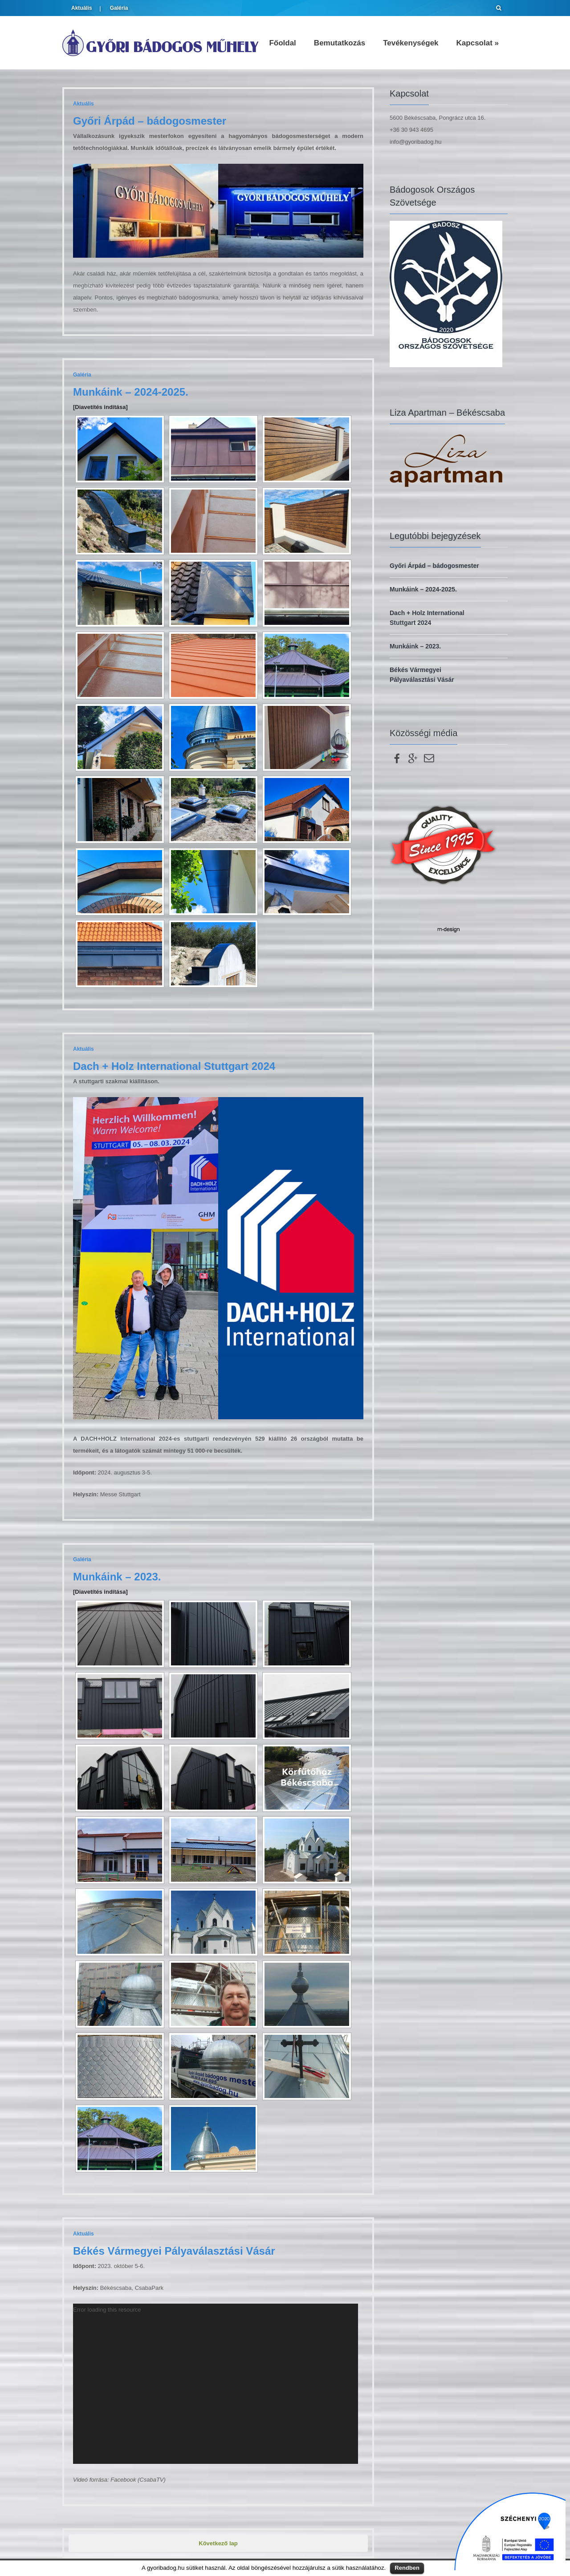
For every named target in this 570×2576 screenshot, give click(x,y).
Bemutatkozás (339, 43)
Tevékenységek (410, 43)
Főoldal (282, 43)
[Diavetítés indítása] (100, 407)
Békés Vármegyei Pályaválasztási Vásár (174, 2251)
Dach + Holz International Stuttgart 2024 (174, 1066)
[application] (215, 2384)
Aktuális (81, 8)
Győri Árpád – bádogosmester (149, 121)
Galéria (119, 8)
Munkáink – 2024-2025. (130, 392)
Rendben (407, 2567)
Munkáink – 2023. (117, 1577)
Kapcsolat (477, 43)
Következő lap (218, 2543)
